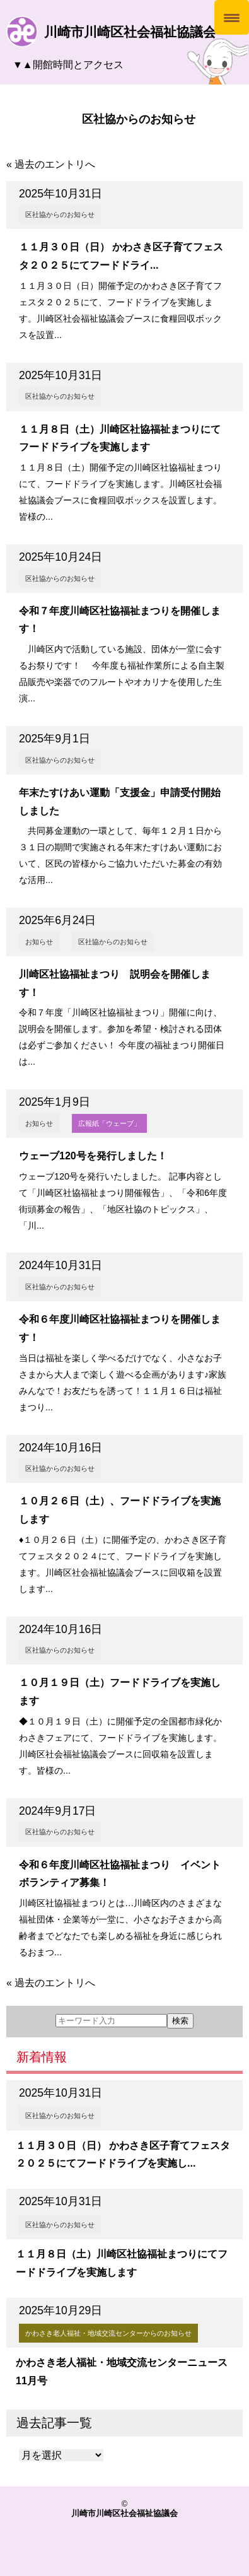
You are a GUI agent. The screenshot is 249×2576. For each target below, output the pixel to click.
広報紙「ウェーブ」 (109, 1123)
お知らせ (39, 942)
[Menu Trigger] (231, 17)
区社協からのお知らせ (60, 214)
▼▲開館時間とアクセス (68, 64)
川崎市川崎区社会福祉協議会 (130, 32)
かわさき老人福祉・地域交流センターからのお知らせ (108, 2333)
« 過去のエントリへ (50, 164)
